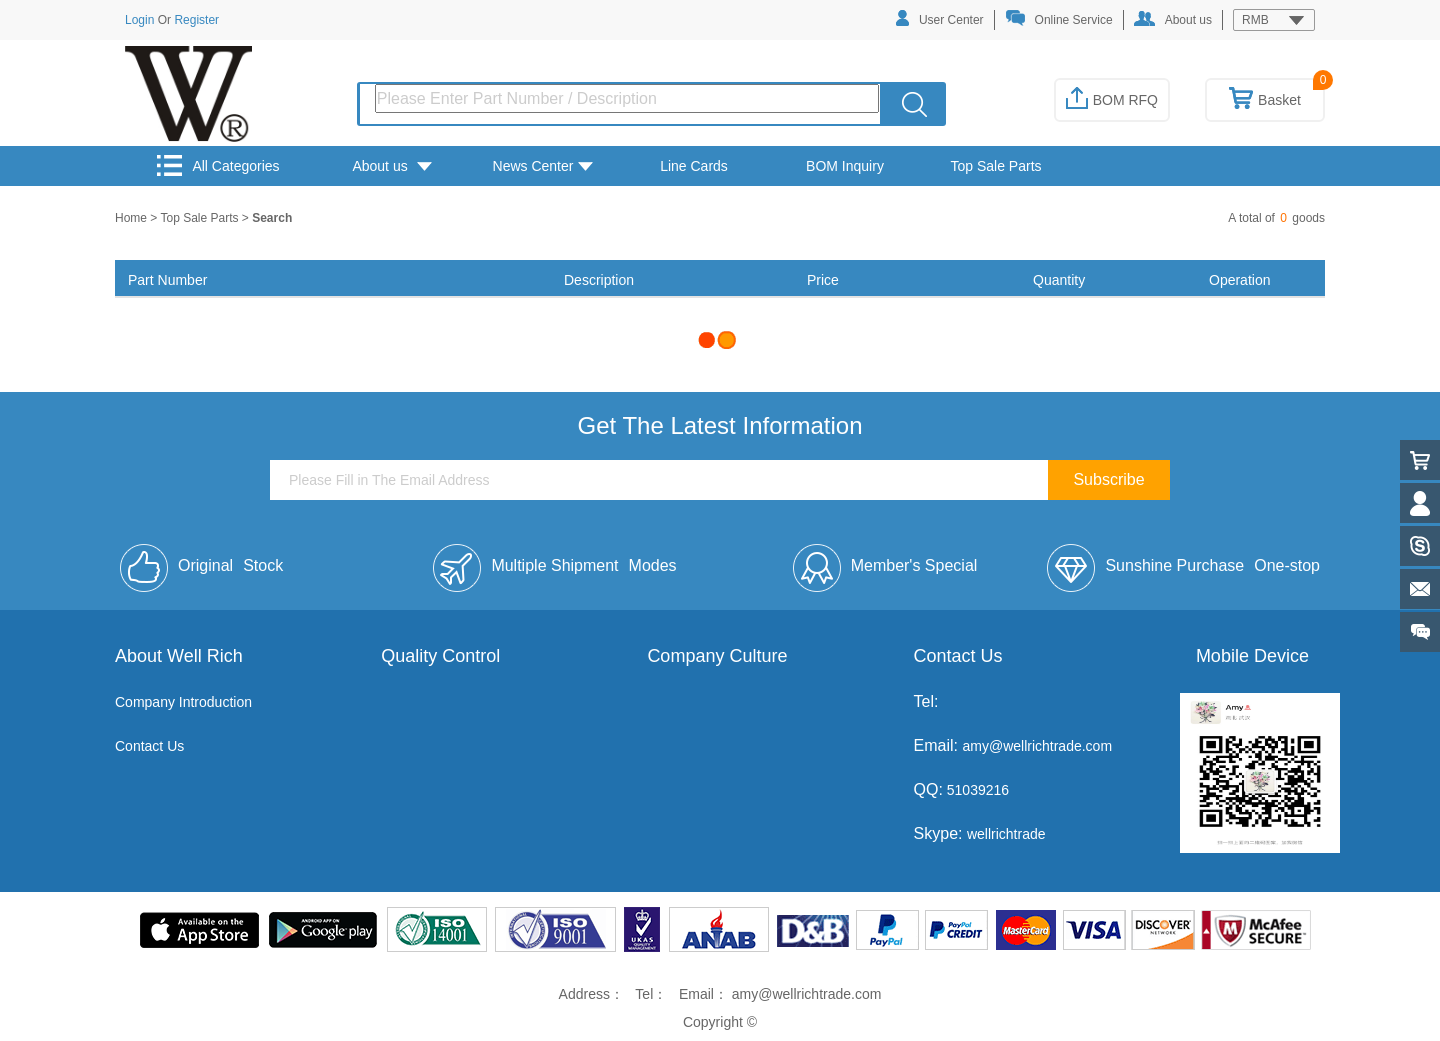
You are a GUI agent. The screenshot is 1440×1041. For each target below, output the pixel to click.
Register (196, 20)
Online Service (1059, 18)
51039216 (976, 790)
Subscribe (1108, 479)
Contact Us (149, 746)
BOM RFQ (1112, 100)
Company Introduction (183, 702)
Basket (1265, 100)
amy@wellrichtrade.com (1037, 746)
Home (132, 218)
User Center (940, 18)
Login (139, 20)
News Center (543, 166)
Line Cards (694, 166)
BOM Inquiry (845, 166)
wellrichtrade (1006, 834)
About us (1173, 19)
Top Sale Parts (995, 166)
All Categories (218, 165)
